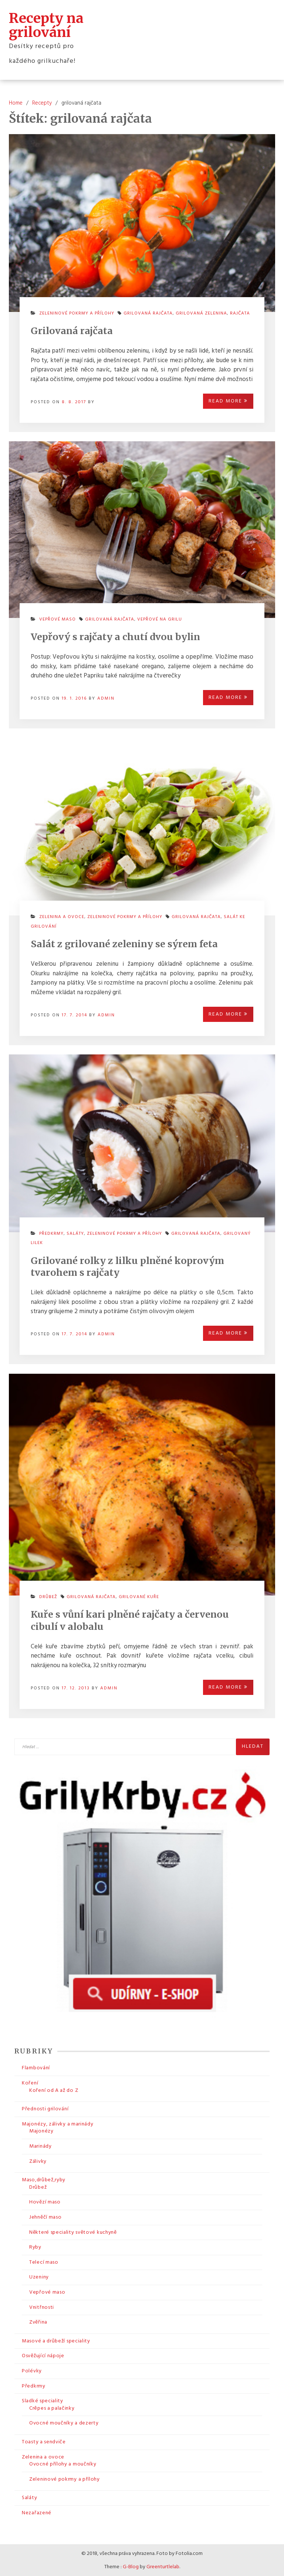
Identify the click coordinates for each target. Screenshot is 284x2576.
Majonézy (41, 2130)
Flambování (36, 2067)
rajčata (240, 312)
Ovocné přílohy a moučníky (63, 2463)
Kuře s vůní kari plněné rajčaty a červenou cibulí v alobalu (130, 1620)
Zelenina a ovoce (61, 916)
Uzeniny (39, 2276)
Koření (30, 2082)
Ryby (35, 2246)
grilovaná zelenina (201, 312)
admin (106, 697)
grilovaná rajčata (148, 312)
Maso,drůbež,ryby (43, 2179)
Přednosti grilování (45, 2108)
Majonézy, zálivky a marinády (58, 2123)
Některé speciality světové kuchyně (73, 2231)
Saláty (75, 1233)
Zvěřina (38, 2321)
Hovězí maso (45, 2201)
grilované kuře (139, 1596)
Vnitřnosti (41, 2307)
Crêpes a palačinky (52, 2407)
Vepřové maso (57, 618)
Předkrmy (51, 1233)
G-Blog (131, 2566)
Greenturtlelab (162, 2566)
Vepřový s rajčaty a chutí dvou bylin (115, 636)
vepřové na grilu (159, 618)
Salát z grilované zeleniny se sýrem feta (124, 943)
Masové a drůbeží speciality (56, 2340)
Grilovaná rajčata (72, 330)
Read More (228, 400)
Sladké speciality (42, 2400)
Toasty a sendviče (44, 2441)
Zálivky (38, 2161)
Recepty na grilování (46, 24)
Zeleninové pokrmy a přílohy (76, 312)
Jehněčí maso (45, 2216)
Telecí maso (43, 2261)
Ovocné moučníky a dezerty (64, 2422)
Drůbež (48, 1596)
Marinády (40, 2145)
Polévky (32, 2370)
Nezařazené (36, 2512)
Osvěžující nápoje (43, 2355)
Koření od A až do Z (53, 2090)
